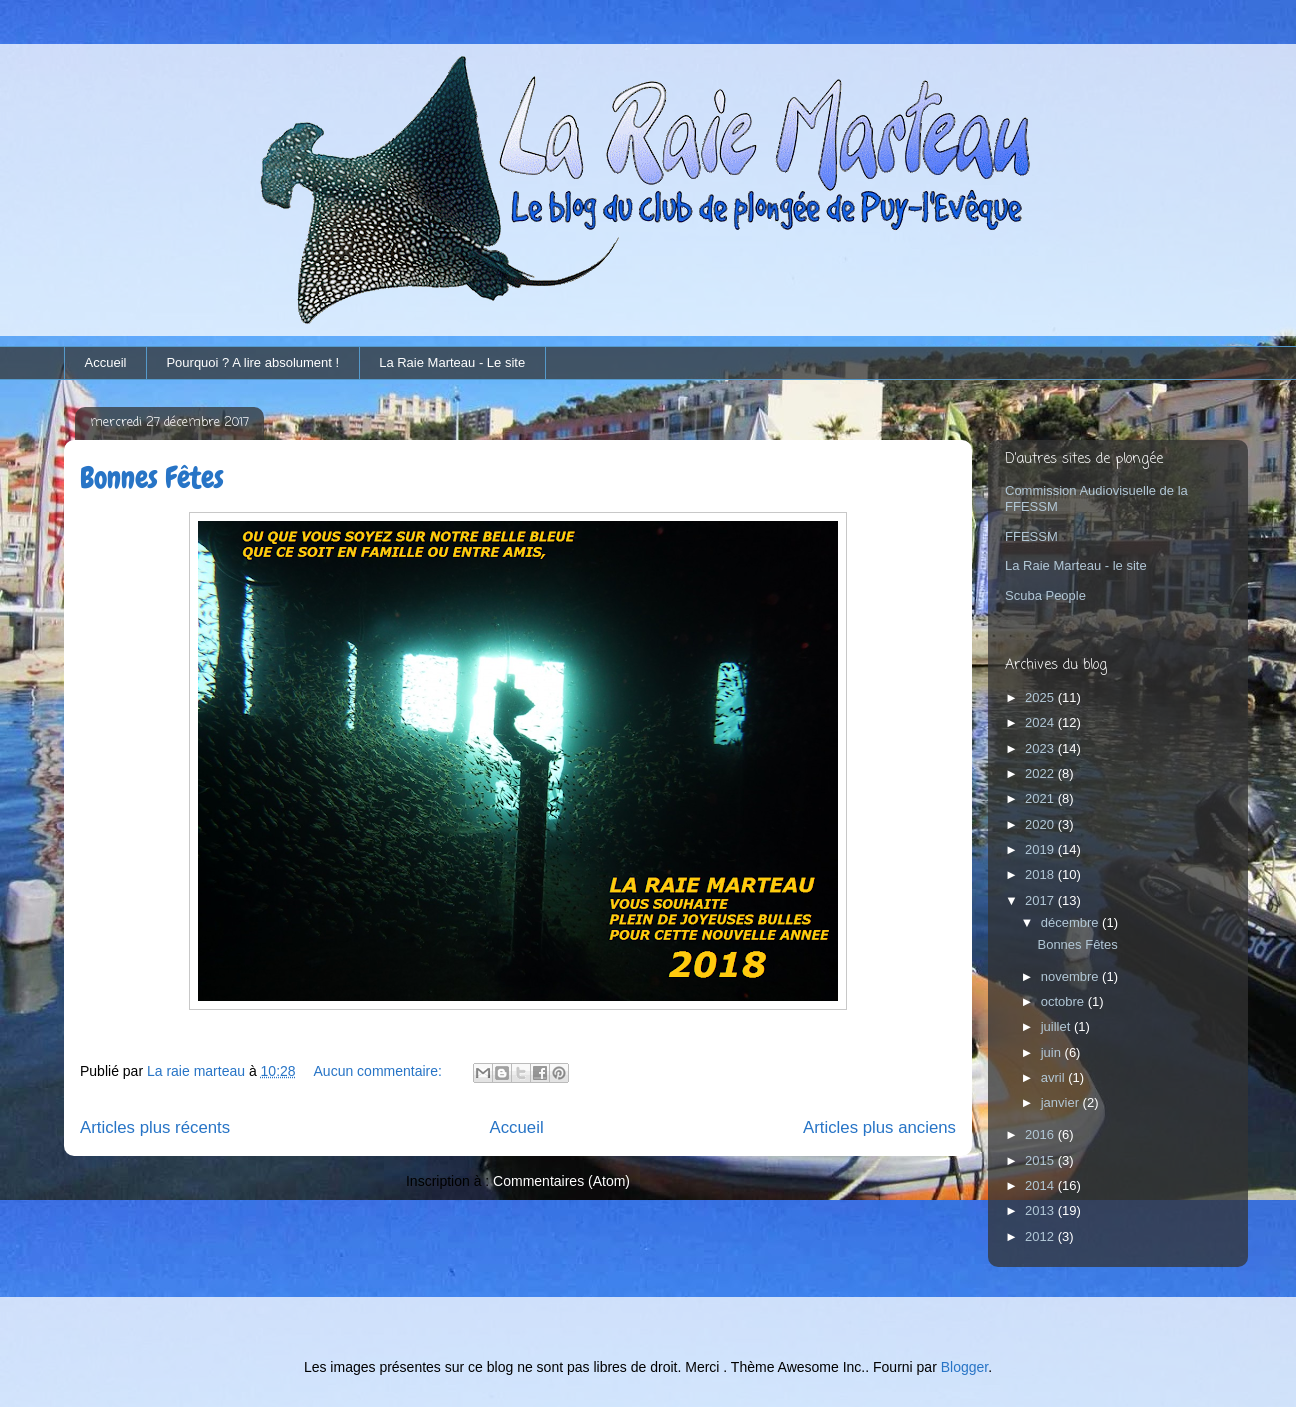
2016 (1041, 1134)
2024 (1041, 722)
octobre (1064, 1001)
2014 (1041, 1185)
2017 (1041, 900)
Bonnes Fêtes (152, 478)
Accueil (106, 362)
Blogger (964, 1367)
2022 (1041, 773)
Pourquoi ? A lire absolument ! (252, 362)
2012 (1041, 1236)
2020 (1041, 824)
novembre (1071, 976)
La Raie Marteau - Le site (452, 362)
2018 (1041, 874)
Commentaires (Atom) (561, 1181)
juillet (1057, 1026)
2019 (1041, 849)
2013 (1041, 1210)
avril (1054, 1077)
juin (1053, 1052)
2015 (1041, 1160)
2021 (1041, 798)
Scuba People (1045, 595)
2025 (1041, 697)
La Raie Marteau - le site (1076, 565)
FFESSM (1031, 536)
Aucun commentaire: (380, 1071)
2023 (1041, 748)
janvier (1062, 1102)
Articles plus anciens (879, 1127)
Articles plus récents (155, 1127)
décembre (1071, 922)
